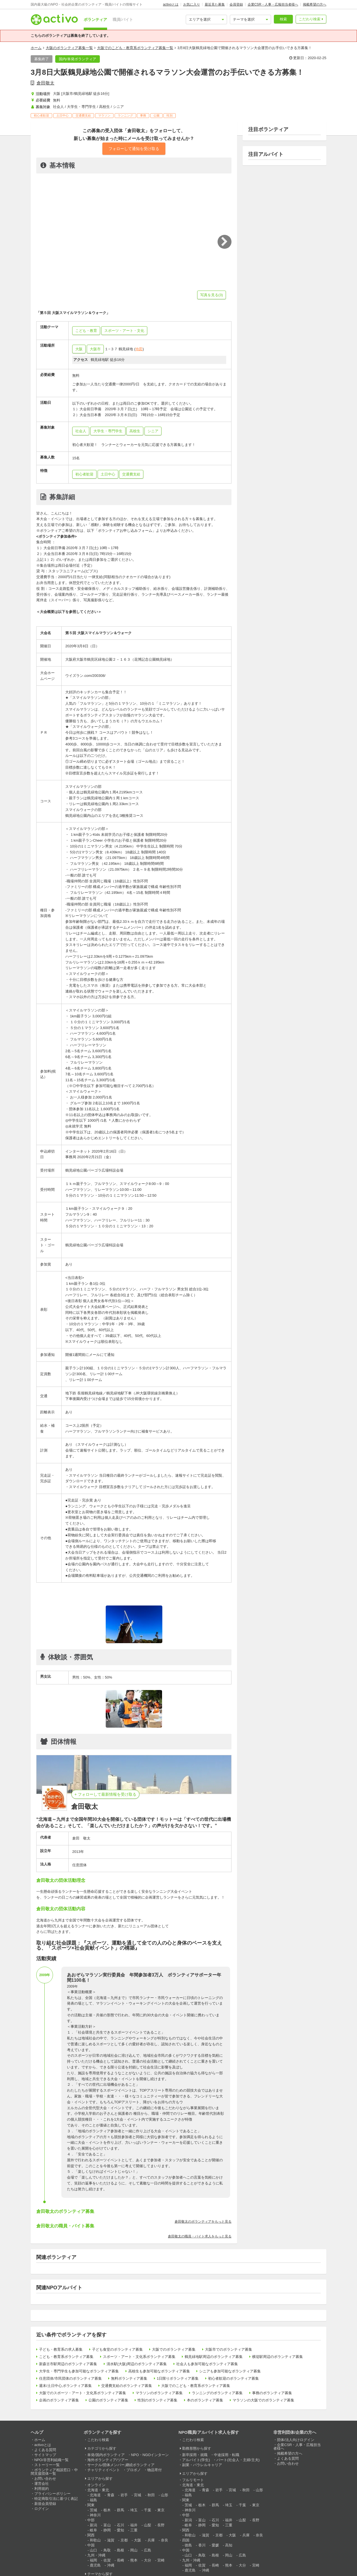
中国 (91, 2545)
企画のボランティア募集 (59, 2400)
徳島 (188, 2545)
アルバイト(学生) (196, 2460)
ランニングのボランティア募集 (217, 2393)
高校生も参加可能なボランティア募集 (159, 2371)
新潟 (93, 2525)
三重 (134, 2530)
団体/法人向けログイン (295, 2440)
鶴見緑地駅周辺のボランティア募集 (214, 2357)
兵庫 (151, 2540)
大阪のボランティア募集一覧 (69, 48)
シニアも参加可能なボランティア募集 (230, 2371)
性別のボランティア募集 (157, 2400)
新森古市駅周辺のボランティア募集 (68, 2364)
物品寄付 (154, 2470)
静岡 (107, 2530)
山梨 (147, 2525)
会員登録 (236, 4)
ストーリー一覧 (47, 2465)
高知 (228, 2545)
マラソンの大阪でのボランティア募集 (263, 2400)
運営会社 (41, 2483)
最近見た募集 (215, 4)
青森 (110, 2495)
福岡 (93, 2560)
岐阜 (93, 2530)
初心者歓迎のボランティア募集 (233, 2378)
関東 (91, 2505)
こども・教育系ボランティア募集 (66, 2357)
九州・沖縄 (96, 2555)
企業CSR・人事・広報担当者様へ (273, 4)
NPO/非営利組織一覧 (51, 2460)
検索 (283, 19)
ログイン (41, 2509)
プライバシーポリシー (52, 2493)
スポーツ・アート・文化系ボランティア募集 (139, 2357)
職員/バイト (123, 19)
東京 (161, 2510)
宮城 (137, 2495)
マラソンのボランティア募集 (159, 2393)
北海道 (95, 2495)
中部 (91, 2520)
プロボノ (133, 2470)
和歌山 (95, 2540)
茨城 (93, 2510)
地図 (139, 349)
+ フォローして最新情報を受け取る (105, 1794)
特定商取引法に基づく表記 (56, 2499)
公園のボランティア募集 (108, 2400)
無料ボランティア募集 (129, 2378)
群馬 (120, 2510)
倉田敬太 (45, 83)
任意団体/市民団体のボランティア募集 (70, 2378)
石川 (120, 2525)
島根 (120, 2550)
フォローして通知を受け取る (133, 148)
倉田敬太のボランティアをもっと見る (203, 2221)
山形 (164, 2495)
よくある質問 (45, 2450)
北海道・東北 (98, 2490)
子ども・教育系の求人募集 (61, 2349)
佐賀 (107, 2560)
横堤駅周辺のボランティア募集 (277, 2357)
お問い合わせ (45, 2478)
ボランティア (95, 19)
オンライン (96, 2485)
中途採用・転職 (226, 2455)
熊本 (134, 2560)
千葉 (147, 2510)
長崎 (120, 2560)
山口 (93, 2550)
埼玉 (134, 2510)
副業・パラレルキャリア (202, 2465)
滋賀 (110, 2540)
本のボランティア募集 (205, 2400)
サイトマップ (45, 2455)
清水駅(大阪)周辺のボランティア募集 (137, 2364)
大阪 (79, 349)
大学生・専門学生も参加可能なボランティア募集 (79, 2371)
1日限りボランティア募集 (178, 2378)
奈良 (164, 2540)
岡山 (134, 2550)
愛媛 (215, 2545)
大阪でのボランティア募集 (174, 2349)
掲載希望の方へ (314, 4)
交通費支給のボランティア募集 (126, 2386)
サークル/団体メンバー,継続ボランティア (121, 2465)
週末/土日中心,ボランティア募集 (65, 2386)
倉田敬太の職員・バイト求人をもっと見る (199, 2236)
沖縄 (110, 2565)
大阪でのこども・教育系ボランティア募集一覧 (135, 48)
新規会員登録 (45, 2504)
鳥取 (107, 2550)
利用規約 (41, 2488)
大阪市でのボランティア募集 (228, 2349)
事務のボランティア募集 (272, 2393)
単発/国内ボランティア (106, 2455)
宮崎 (161, 2560)
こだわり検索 (309, 19)
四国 (185, 2540)
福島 (93, 2500)
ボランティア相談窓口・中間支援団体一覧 (54, 2472)
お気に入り (191, 4)
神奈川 (95, 2515)
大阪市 (95, 349)
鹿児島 (95, 2565)
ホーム (36, 48)
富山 (107, 2525)
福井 (134, 2525)
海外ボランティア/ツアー (107, 2460)
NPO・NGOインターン (150, 2455)
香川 (202, 2545)
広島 (147, 2550)
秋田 (151, 2495)
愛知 (120, 2530)
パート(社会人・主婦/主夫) (238, 2460)
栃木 (107, 2510)
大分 (147, 2560)
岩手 (124, 2495)
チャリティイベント (103, 2470)
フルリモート (193, 2480)
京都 (124, 2540)
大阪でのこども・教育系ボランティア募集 (195, 2386)
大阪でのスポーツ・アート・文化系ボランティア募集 (82, 2393)
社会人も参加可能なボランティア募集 (207, 2364)
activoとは (170, 4)
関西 (91, 2535)
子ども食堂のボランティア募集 (117, 2349)
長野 (161, 2525)
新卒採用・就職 (195, 2455)
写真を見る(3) (211, 295)
